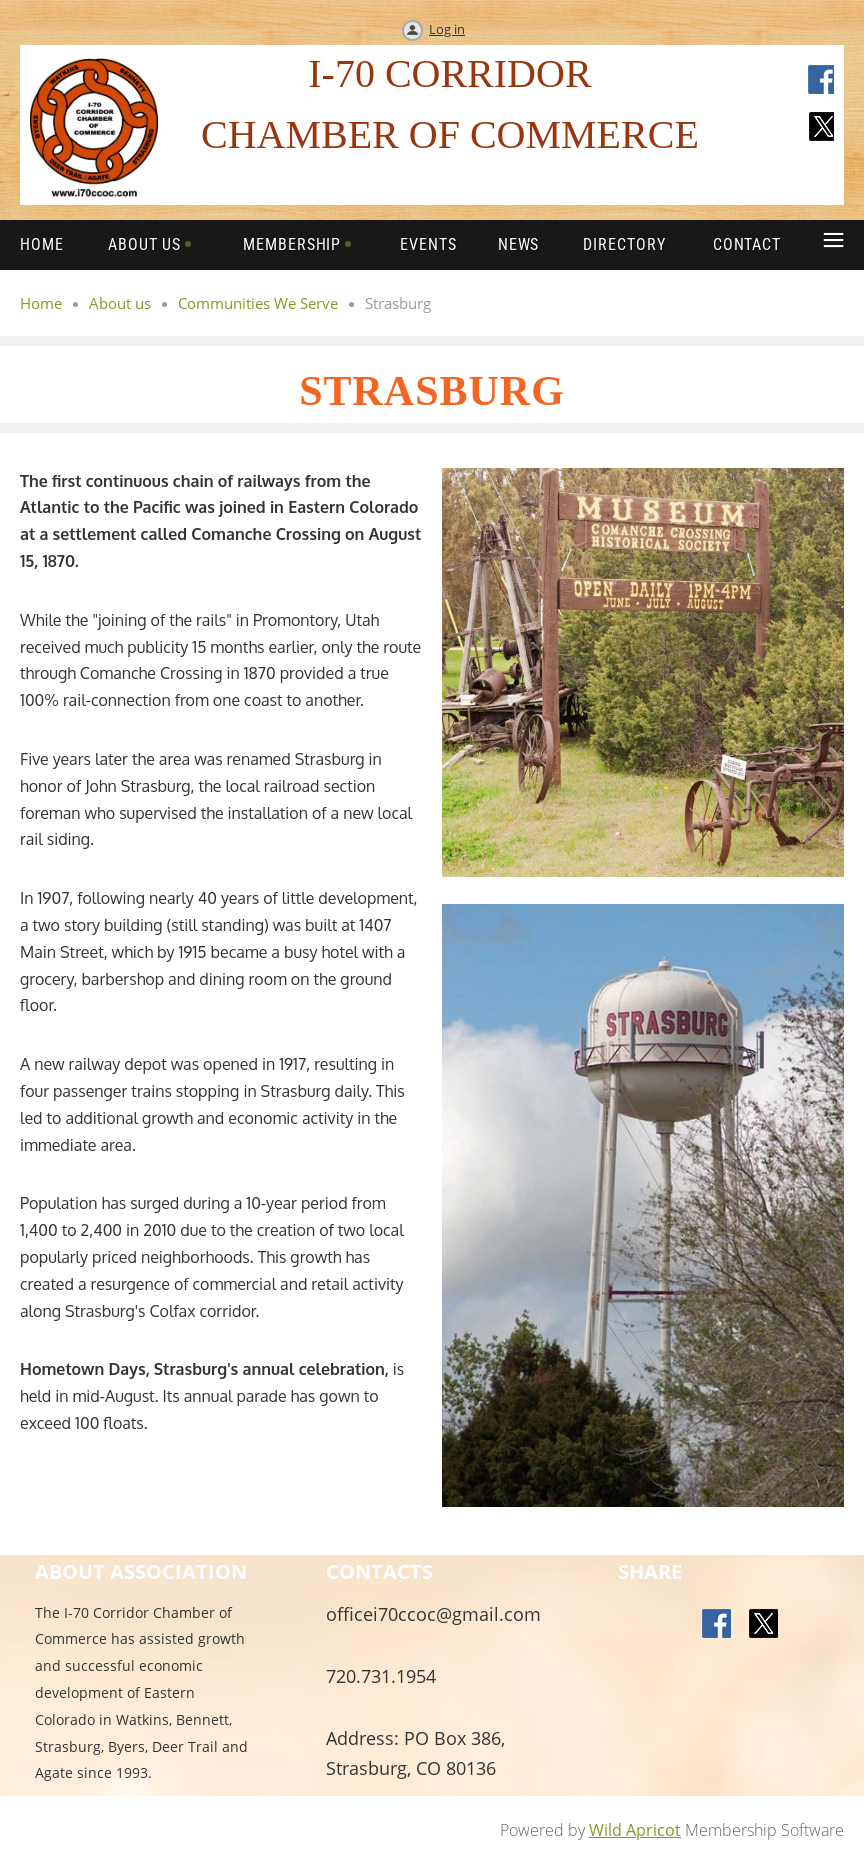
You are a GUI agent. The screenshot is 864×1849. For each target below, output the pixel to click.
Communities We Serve (258, 303)
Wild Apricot (635, 1830)
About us (120, 303)
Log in (447, 29)
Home (41, 303)
